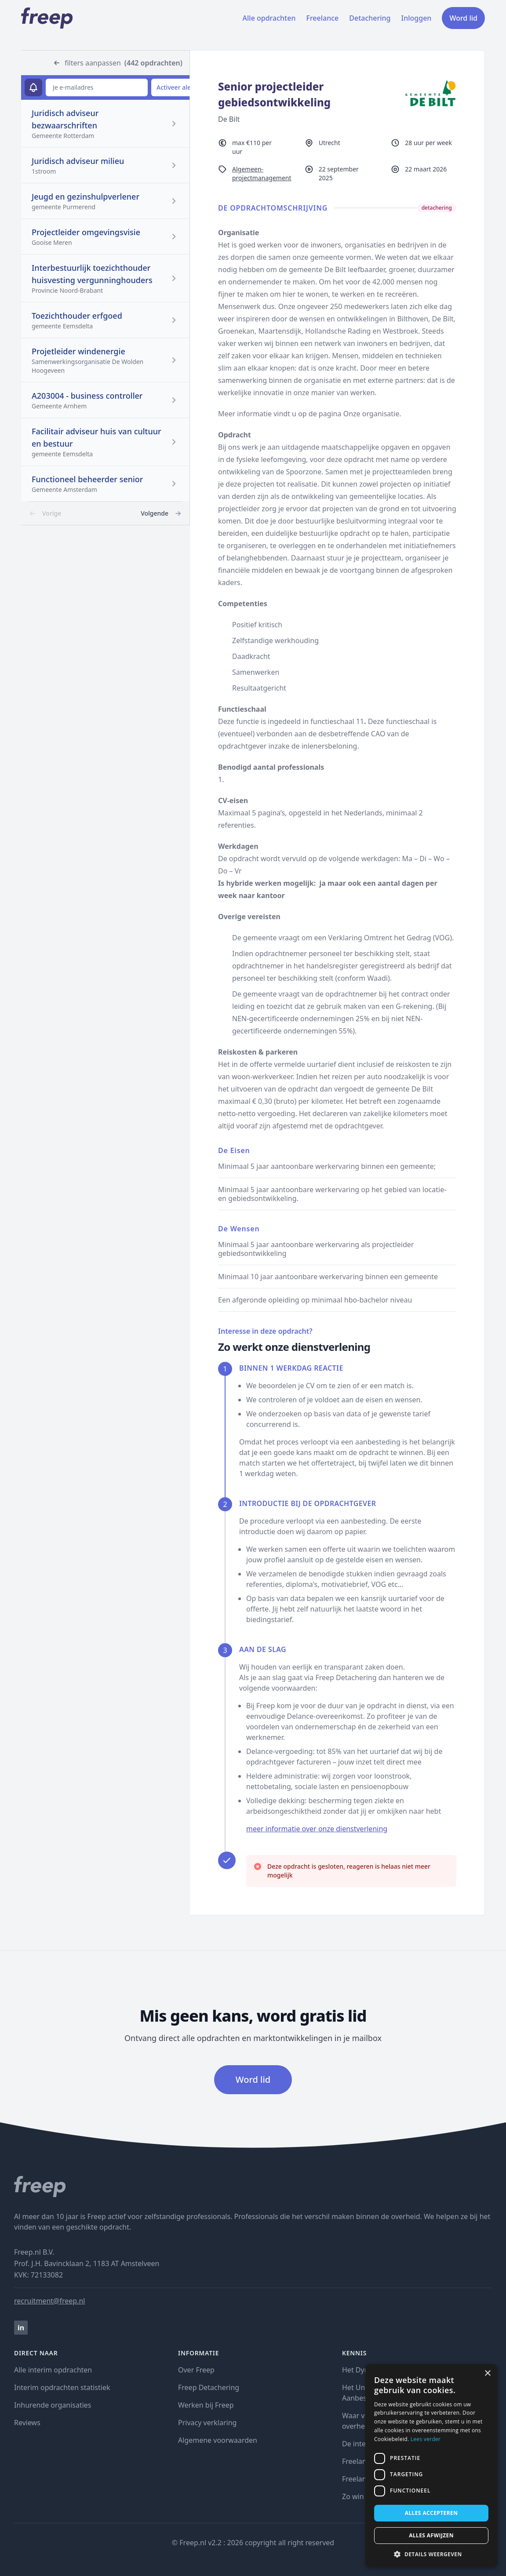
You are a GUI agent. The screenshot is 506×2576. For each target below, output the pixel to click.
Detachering (369, 18)
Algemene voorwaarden (217, 2440)
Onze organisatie (371, 413)
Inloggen (416, 18)
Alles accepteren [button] (431, 2513)
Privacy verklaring (207, 2422)
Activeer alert (176, 87)
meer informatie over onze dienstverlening (316, 1829)
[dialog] (431, 2465)
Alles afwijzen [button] (431, 2535)
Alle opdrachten (269, 18)
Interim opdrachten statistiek (62, 2387)
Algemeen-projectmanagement (261, 173)
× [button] (487, 2373)
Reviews (27, 2422)
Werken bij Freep (206, 2405)
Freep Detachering (208, 2387)
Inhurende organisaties (52, 2405)
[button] (431, 2554)
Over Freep (196, 2370)
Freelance (322, 18)
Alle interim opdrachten (53, 2370)
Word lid (463, 18)
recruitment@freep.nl (49, 2301)
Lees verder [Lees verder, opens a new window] (426, 2439)
